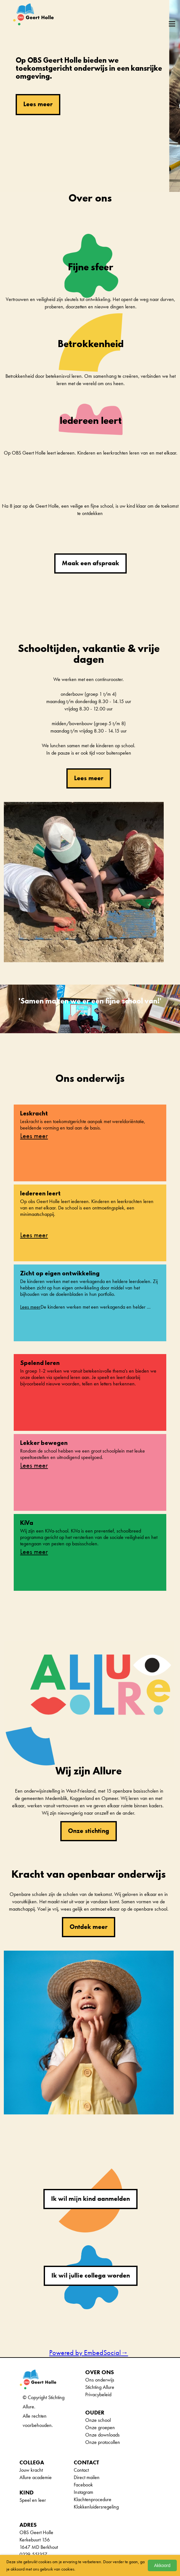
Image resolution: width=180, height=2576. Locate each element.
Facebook (83, 2484)
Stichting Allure (99, 2387)
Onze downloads (102, 2434)
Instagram (83, 2492)
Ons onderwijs (99, 2379)
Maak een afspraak (90, 563)
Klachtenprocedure (92, 2499)
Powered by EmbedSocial (88, 2352)
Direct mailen (87, 2477)
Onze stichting (88, 1831)
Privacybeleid (98, 2394)
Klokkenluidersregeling (96, 2506)
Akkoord (162, 2565)
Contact (81, 2470)
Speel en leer (32, 2500)
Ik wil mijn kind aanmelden (90, 2198)
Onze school (98, 2420)
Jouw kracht (31, 2470)
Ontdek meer (89, 1926)
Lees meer (38, 104)
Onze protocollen (102, 2442)
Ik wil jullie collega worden (90, 2275)
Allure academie (35, 2477)
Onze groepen (100, 2427)
